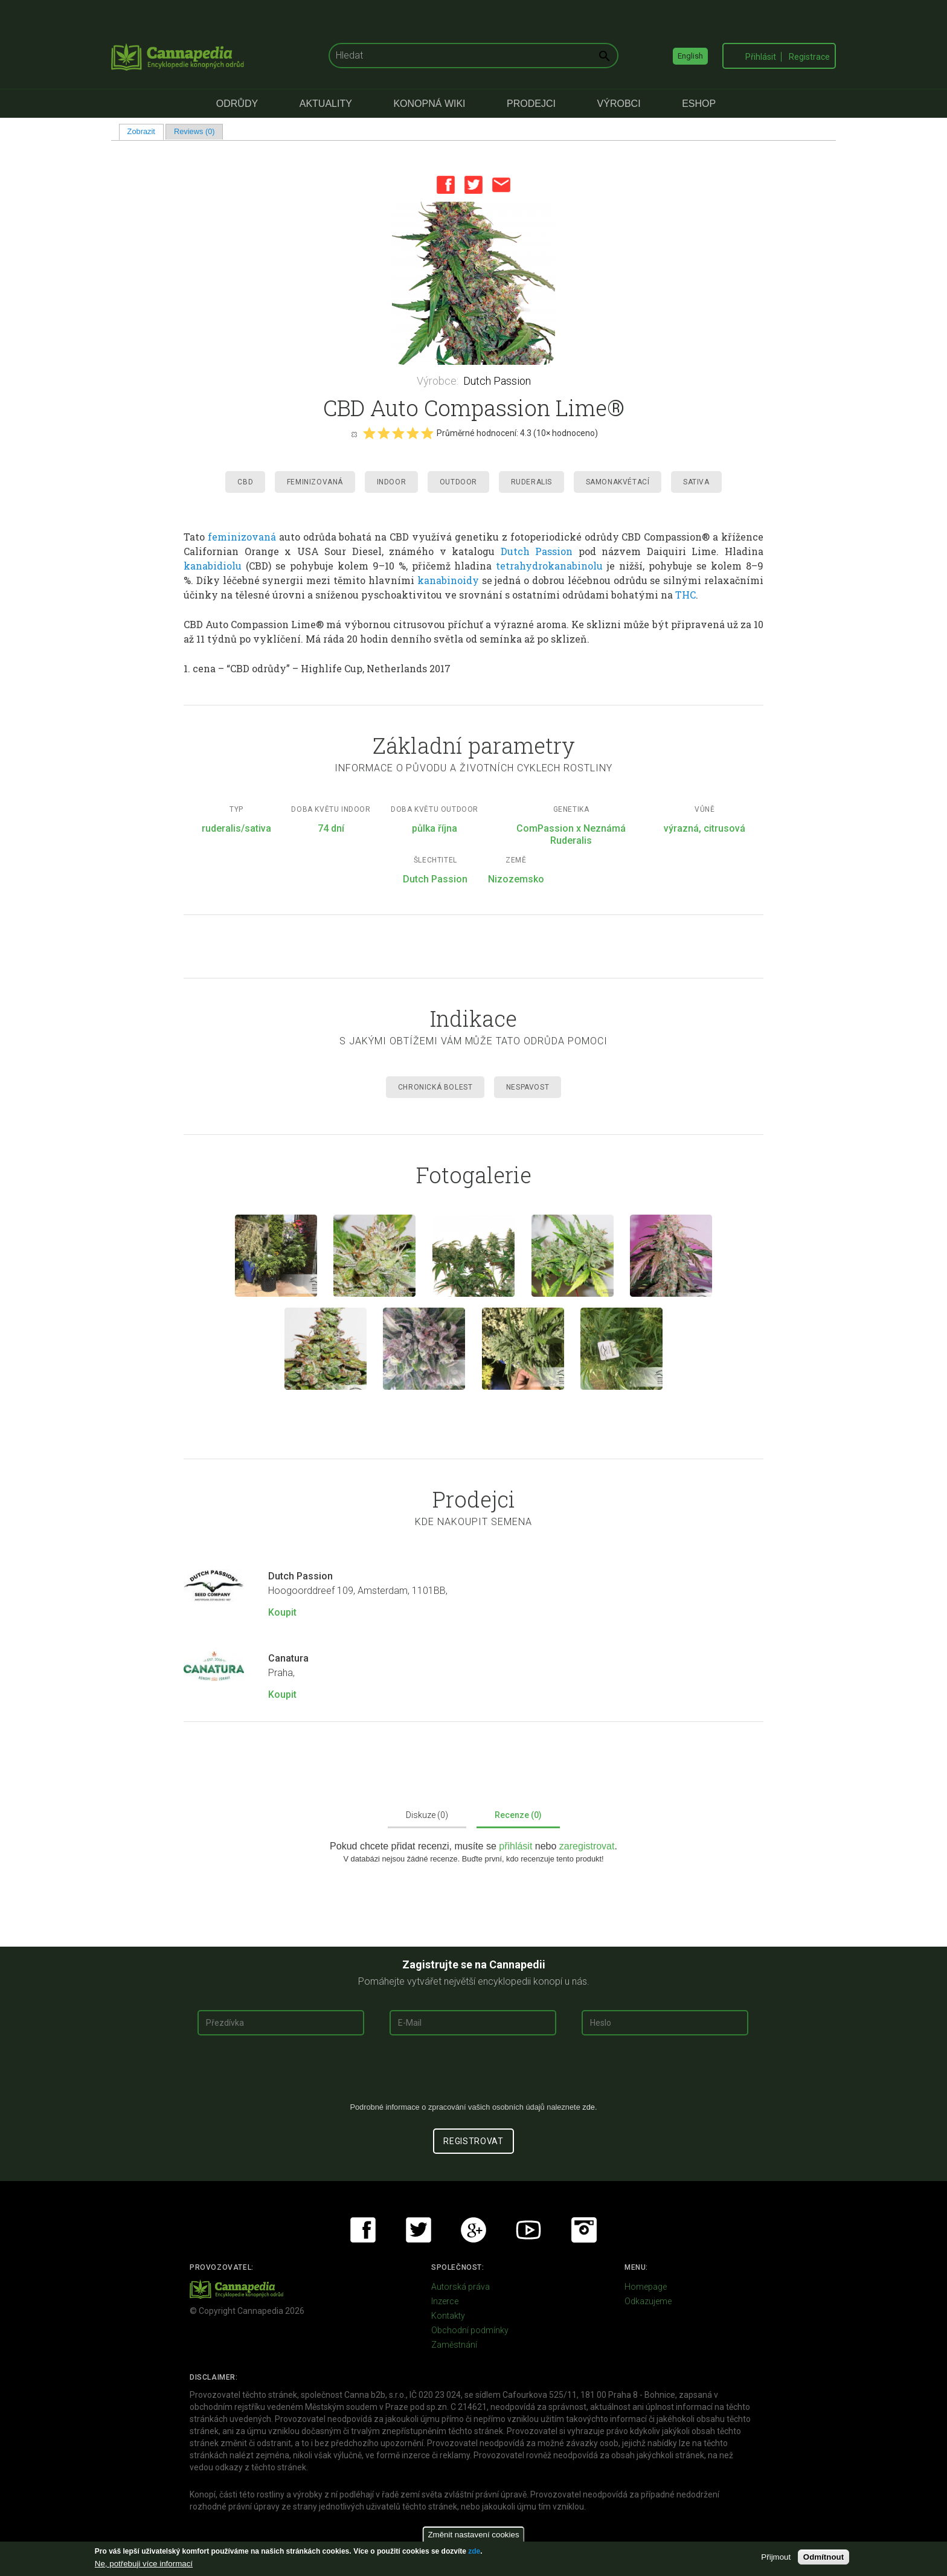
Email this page (501, 185)
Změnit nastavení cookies (473, 2534)
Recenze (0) (518, 1815)
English (690, 55)
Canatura (288, 1658)
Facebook (446, 185)
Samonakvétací (618, 482)
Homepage (645, 2287)
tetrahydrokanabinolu (549, 565)
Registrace (809, 57)
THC (685, 594)
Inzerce (444, 2301)
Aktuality (326, 103)
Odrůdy (237, 103)
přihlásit (517, 1846)
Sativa (696, 482)
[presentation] (473, 2073)
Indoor (391, 482)
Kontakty (448, 2316)
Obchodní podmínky (470, 2330)
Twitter (473, 185)
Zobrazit (145, 131)
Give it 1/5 (369, 433)
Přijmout (776, 2557)
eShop (699, 103)
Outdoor (458, 482)
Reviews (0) (194, 131)
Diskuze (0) (427, 1815)
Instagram (584, 2230)
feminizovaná (242, 536)
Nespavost (527, 1087)
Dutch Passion (497, 380)
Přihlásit (760, 57)
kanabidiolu (213, 565)
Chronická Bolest (435, 1087)
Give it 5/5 (427, 433)
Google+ (473, 2230)
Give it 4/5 (412, 433)
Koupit (282, 1612)
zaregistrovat (587, 1846)
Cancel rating (354, 433)
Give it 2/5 (383, 433)
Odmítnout (823, 2557)
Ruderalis (531, 482)
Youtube (528, 2230)
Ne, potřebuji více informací (144, 2563)
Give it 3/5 (398, 433)
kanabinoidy (448, 580)
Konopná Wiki (429, 103)
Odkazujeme (648, 2301)
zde (474, 2551)
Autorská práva (460, 2287)
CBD (245, 482)
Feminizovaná (315, 482)
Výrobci (619, 103)
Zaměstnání (454, 2345)
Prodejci (531, 103)
